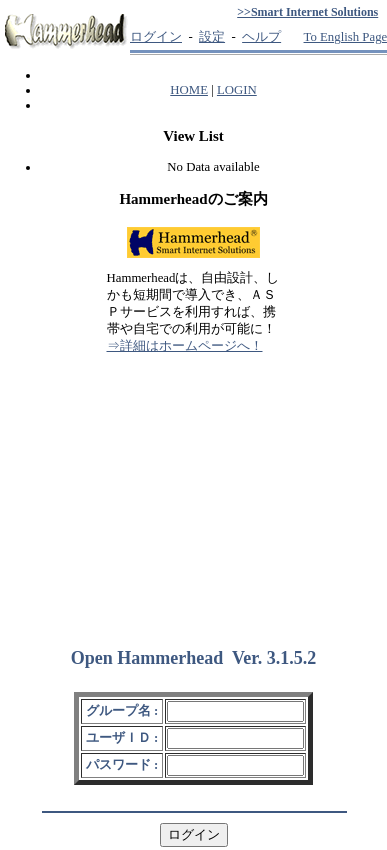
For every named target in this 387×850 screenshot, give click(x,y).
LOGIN (237, 90)
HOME (189, 90)
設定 (212, 37)
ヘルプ (261, 37)
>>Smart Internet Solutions (307, 12)
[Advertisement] (194, 492)
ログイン (156, 37)
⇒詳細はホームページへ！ (185, 346)
